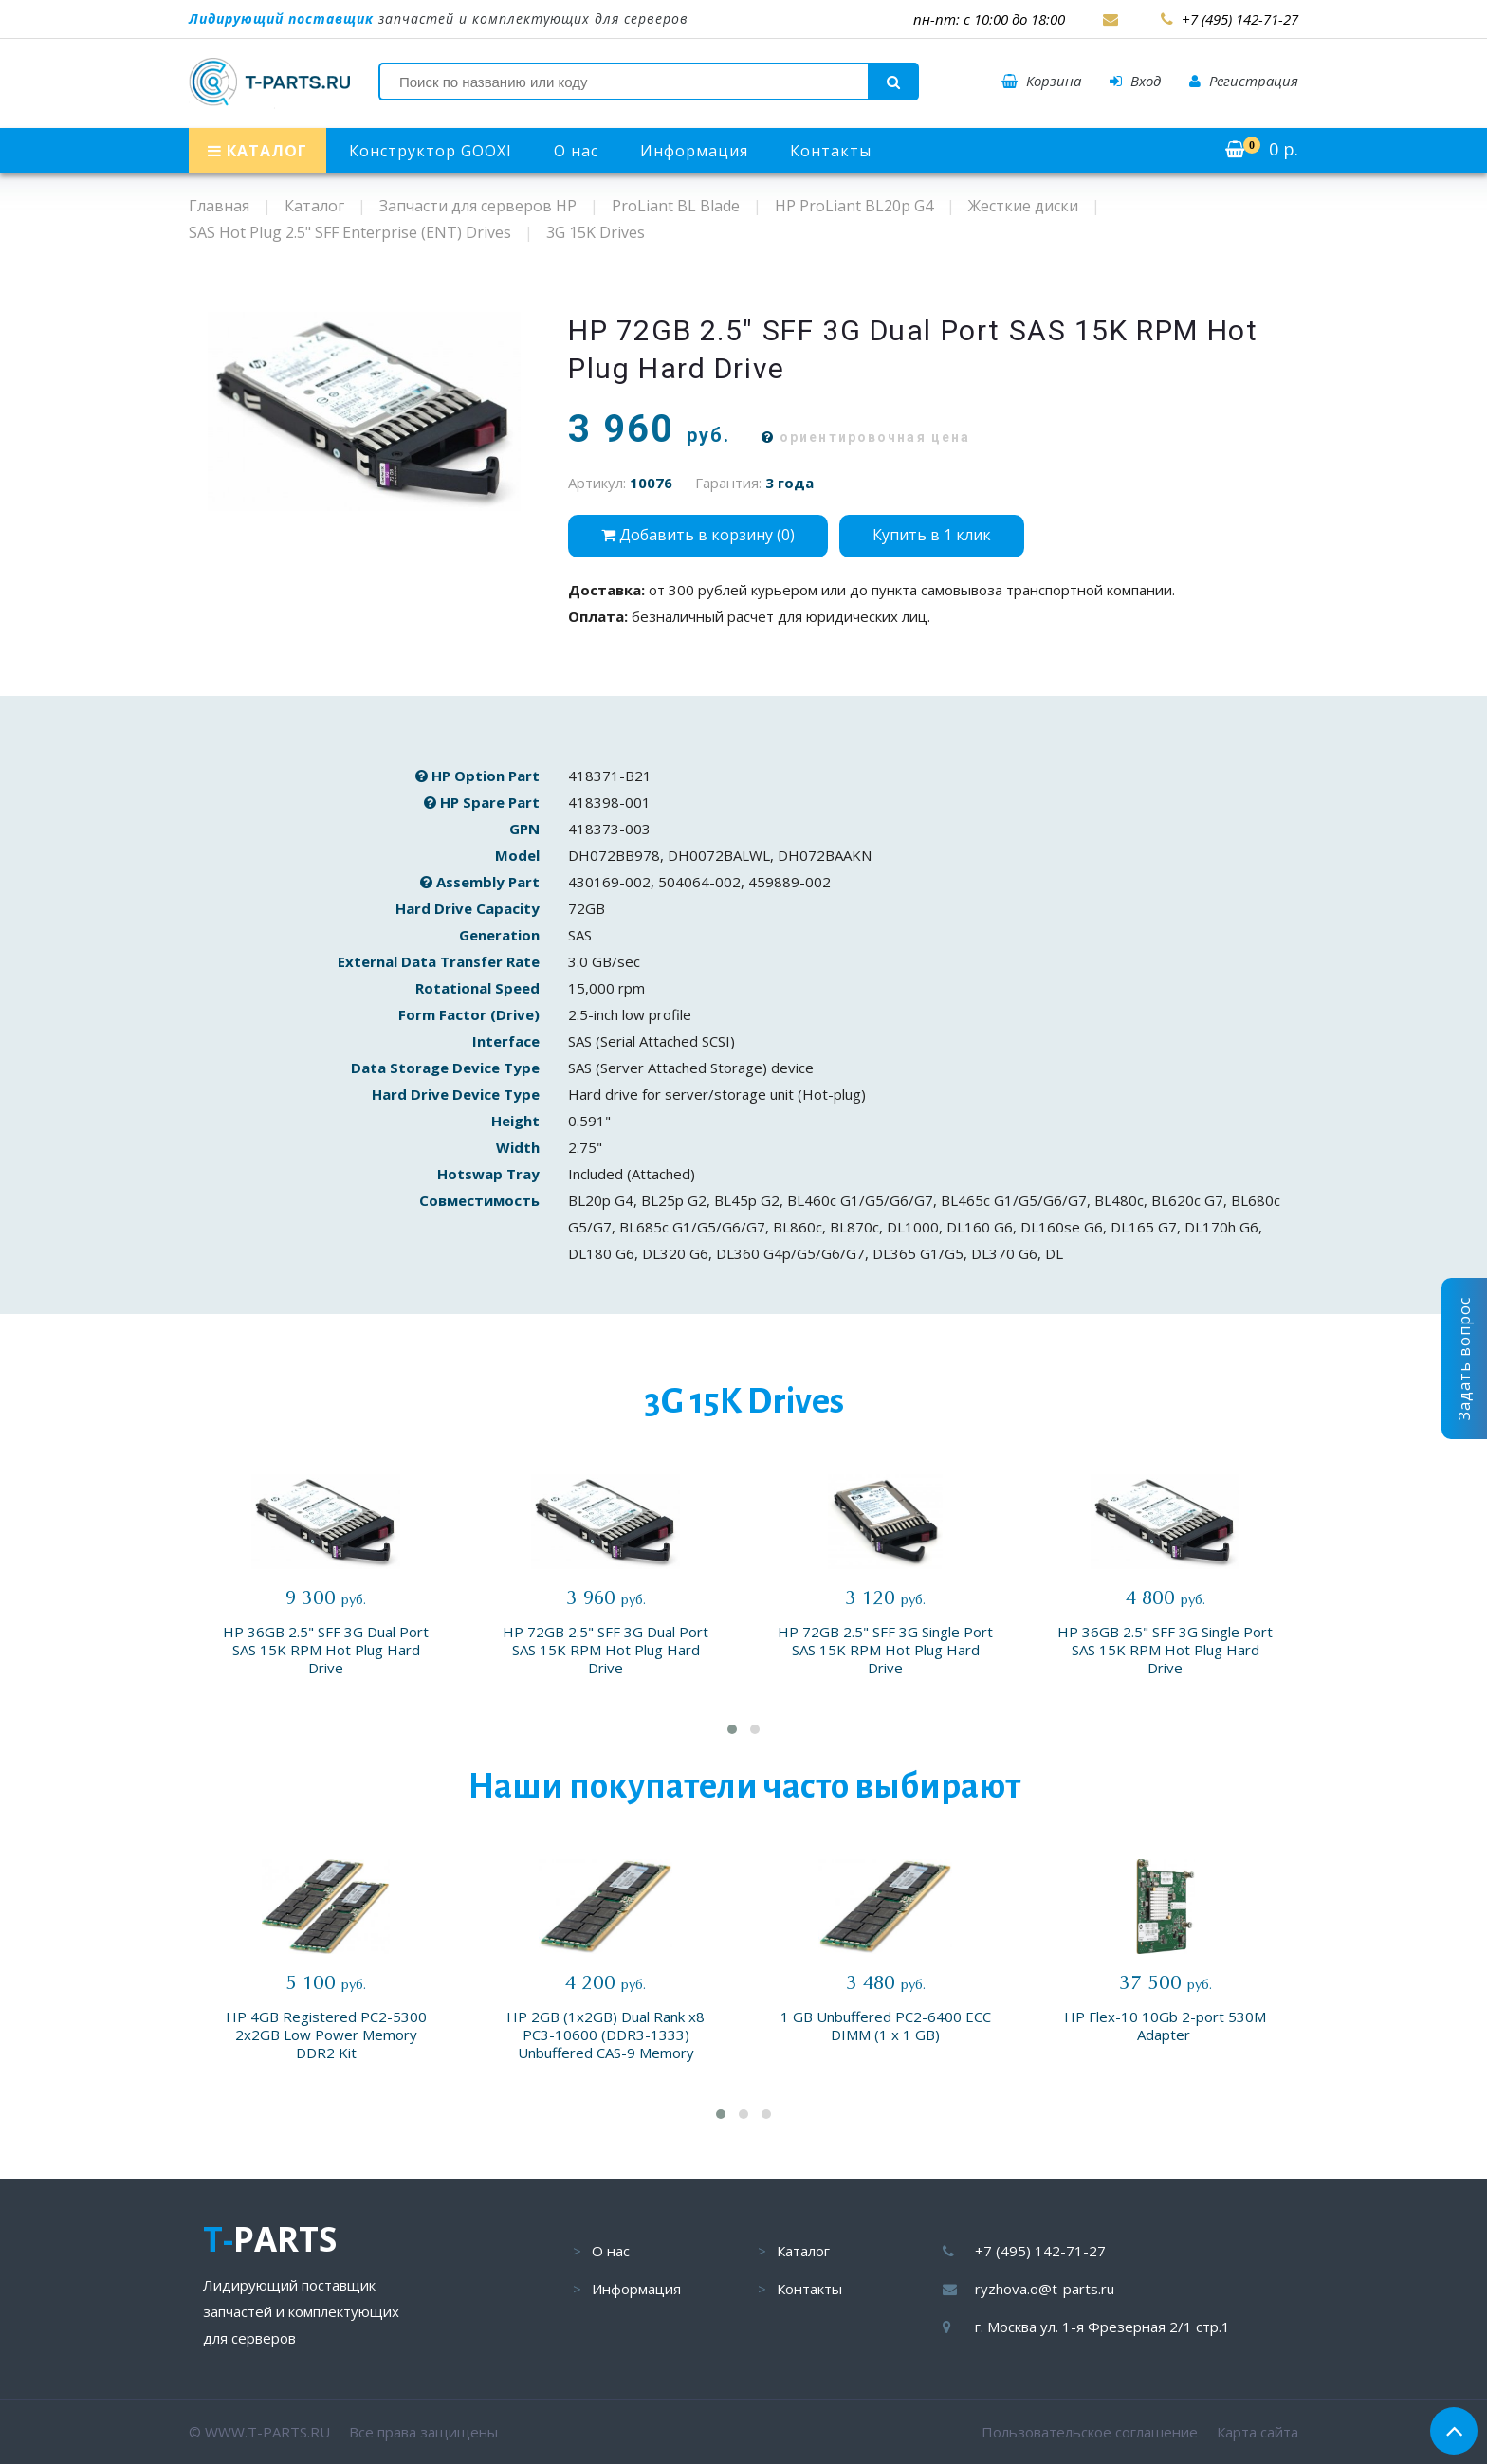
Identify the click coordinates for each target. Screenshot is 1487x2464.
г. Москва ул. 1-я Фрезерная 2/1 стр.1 (1102, 2326)
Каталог (803, 2250)
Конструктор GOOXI (430, 150)
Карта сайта (1257, 2431)
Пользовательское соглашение (1090, 2431)
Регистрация (1243, 80)
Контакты (831, 150)
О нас (576, 150)
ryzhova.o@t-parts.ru (1044, 2288)
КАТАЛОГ (257, 150)
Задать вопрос (1464, 1358)
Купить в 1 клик (931, 534)
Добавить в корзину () (698, 534)
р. (1261, 148)
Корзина (1041, 80)
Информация (694, 150)
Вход (1135, 80)
